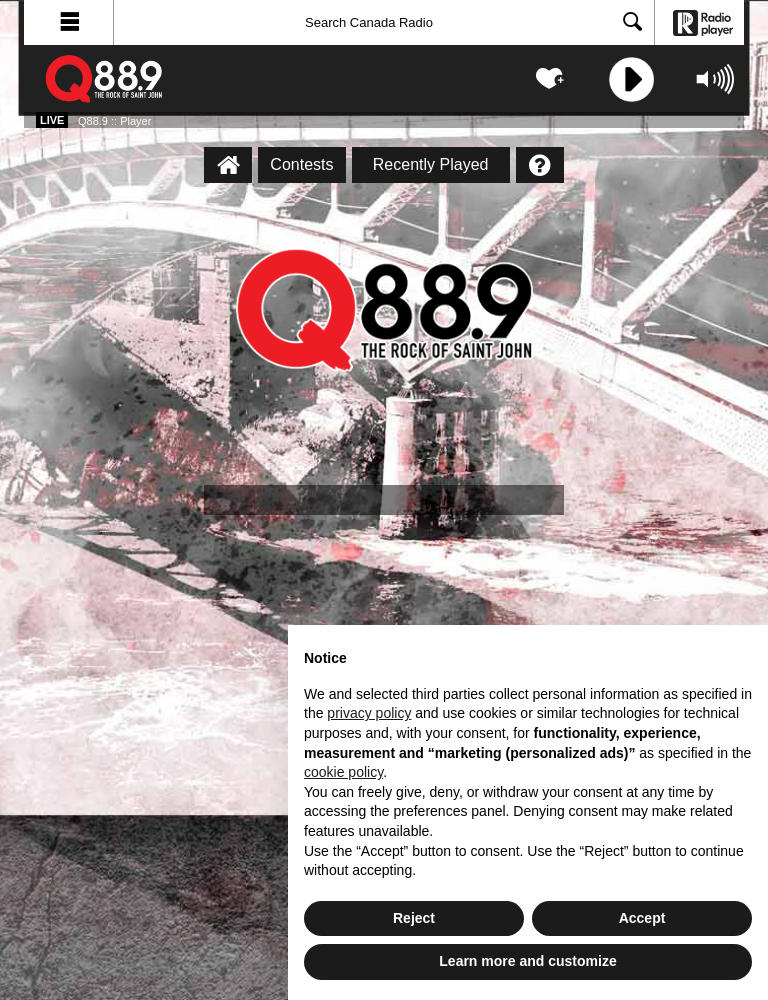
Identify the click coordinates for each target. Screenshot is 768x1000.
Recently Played (431, 164)
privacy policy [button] (369, 713)
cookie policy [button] (343, 772)
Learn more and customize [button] (527, 961)
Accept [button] (642, 918)
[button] (69, 22)
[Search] (384, 22)
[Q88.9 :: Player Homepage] (228, 165)
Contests (301, 164)
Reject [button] (414, 918)
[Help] (540, 165)
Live (52, 120)
